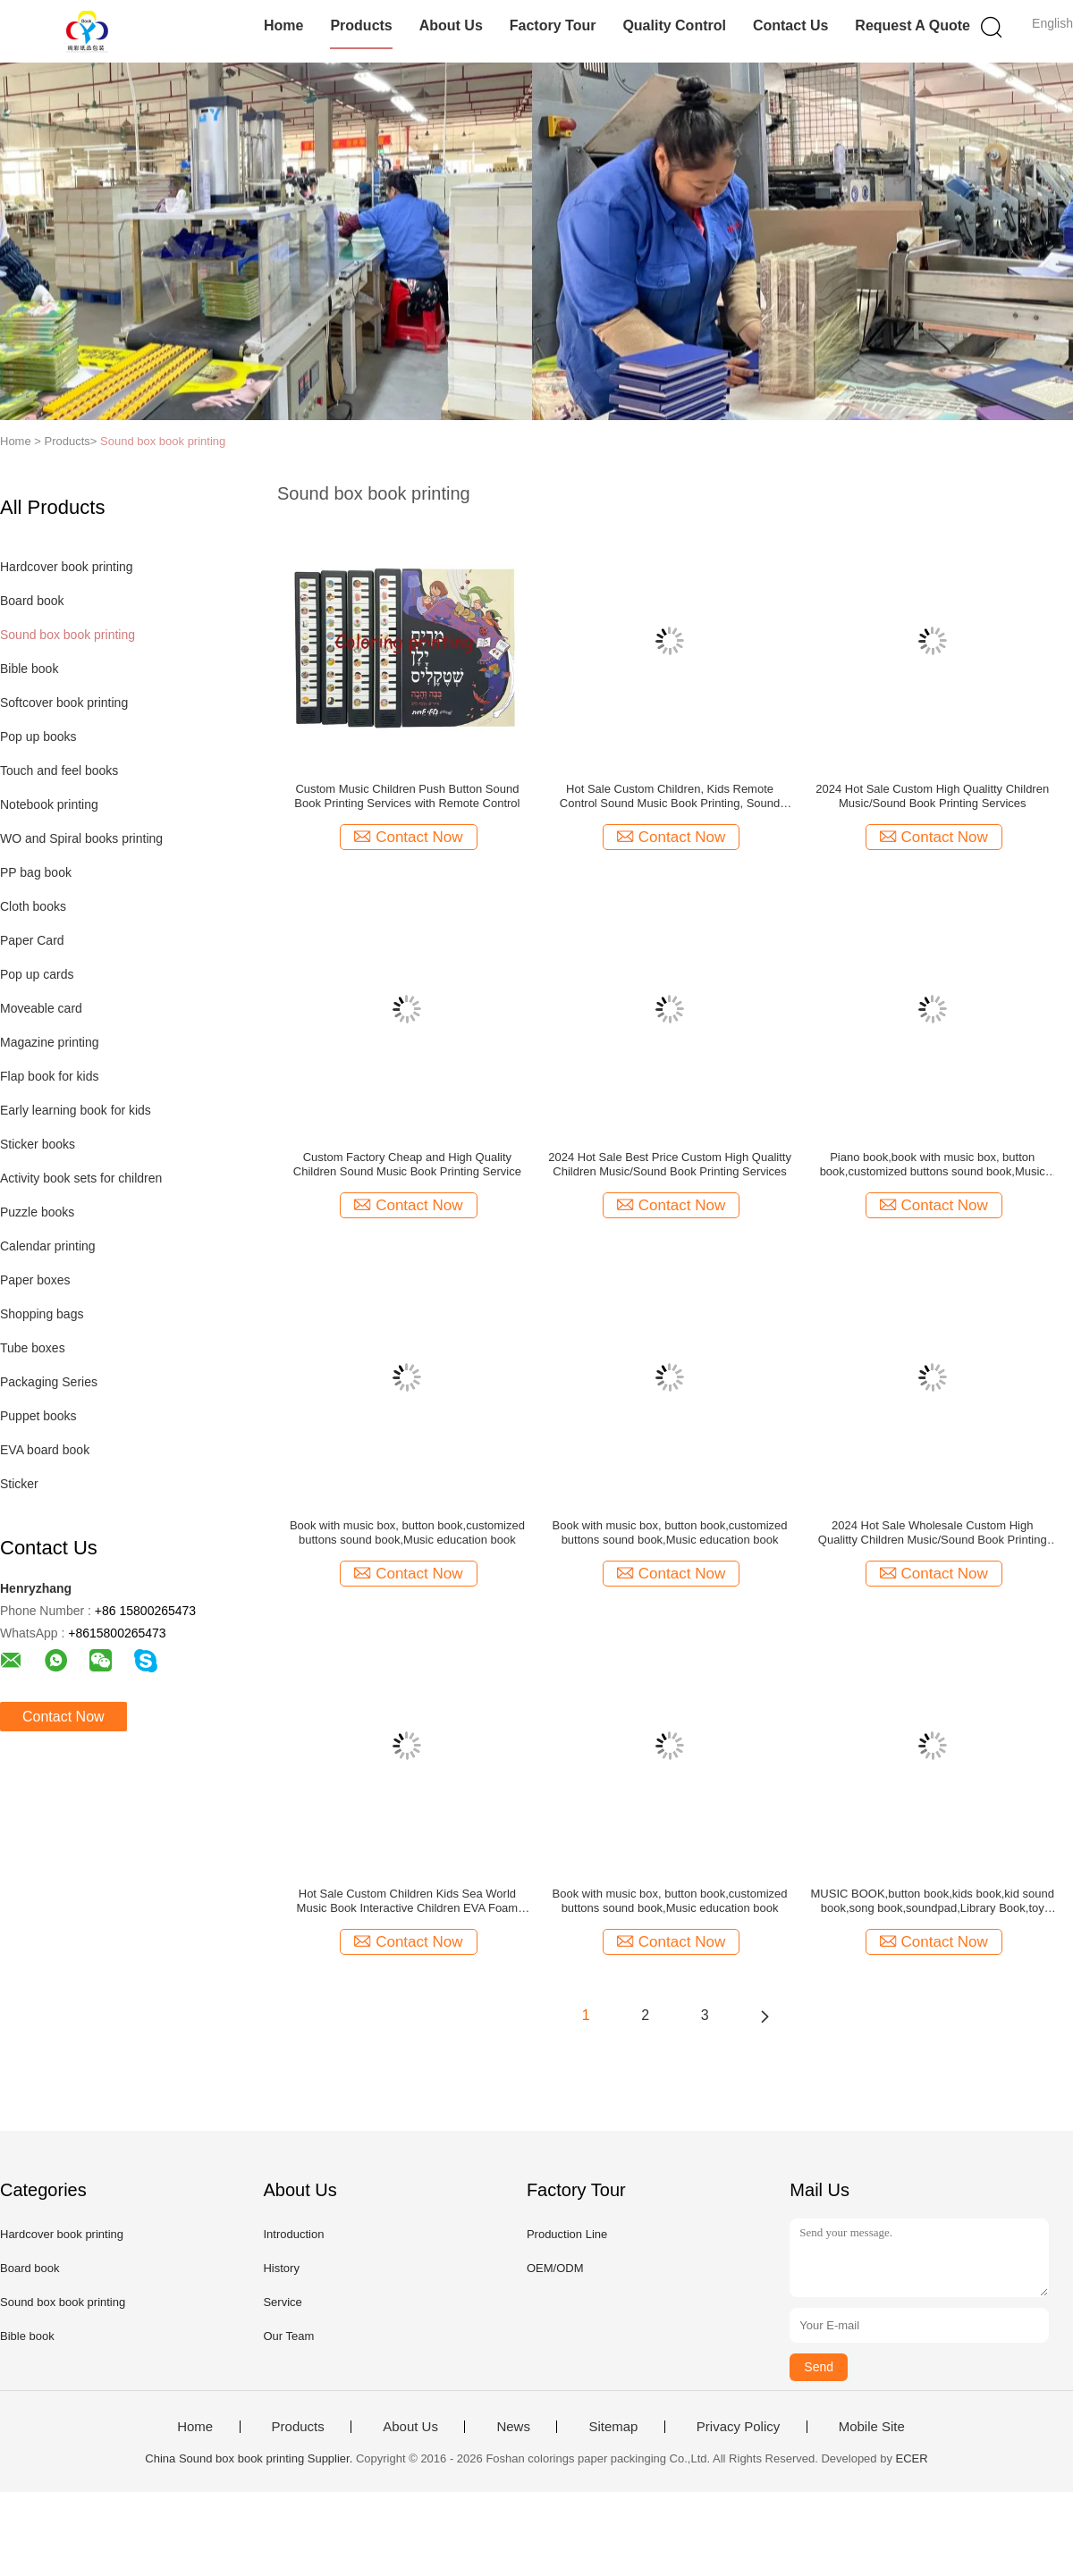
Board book (32, 600)
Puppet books (38, 1416)
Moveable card (41, 1008)
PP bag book (36, 872)
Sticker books (37, 1144)
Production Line (567, 2234)
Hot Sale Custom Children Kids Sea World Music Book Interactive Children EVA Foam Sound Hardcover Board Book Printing (408, 1901)
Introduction (293, 2234)
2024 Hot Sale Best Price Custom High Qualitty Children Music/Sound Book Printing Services (669, 1164)
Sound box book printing (162, 441)
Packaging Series (48, 1382)
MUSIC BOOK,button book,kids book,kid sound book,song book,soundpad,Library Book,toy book (932, 1901)
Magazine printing (49, 1042)
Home (283, 25)
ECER (912, 2458)
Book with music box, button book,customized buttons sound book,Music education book (407, 1532)
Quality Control (674, 25)
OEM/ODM (555, 2268)
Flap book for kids (49, 1076)
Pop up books (38, 736)
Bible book (29, 668)
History (281, 2268)
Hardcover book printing (66, 567)
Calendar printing (48, 1246)
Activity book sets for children (81, 1178)
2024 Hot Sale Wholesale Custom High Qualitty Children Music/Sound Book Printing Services (932, 1533)
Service (282, 2302)
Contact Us (790, 25)
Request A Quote (912, 25)
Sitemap (613, 2426)
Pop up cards (37, 974)
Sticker (19, 1484)
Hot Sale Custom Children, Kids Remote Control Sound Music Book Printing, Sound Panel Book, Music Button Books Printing (670, 796)
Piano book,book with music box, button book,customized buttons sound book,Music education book (932, 1164)
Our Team (288, 2336)
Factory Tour (553, 25)
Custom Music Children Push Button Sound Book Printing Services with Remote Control (407, 796)
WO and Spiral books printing (81, 838)
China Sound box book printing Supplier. (250, 2458)
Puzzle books (37, 1212)
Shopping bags (41, 1314)
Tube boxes (32, 1348)
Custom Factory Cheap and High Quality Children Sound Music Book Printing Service (407, 1164)
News (513, 2426)
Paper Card (32, 940)
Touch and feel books (59, 770)
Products (361, 25)
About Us (451, 25)
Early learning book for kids (75, 1110)
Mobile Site (872, 2426)
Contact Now (63, 1716)
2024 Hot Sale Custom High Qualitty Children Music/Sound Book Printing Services (932, 796)
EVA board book (44, 1450)
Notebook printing (49, 804)
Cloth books (33, 906)
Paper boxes (35, 1280)
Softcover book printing (64, 702)
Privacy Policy (738, 2426)
